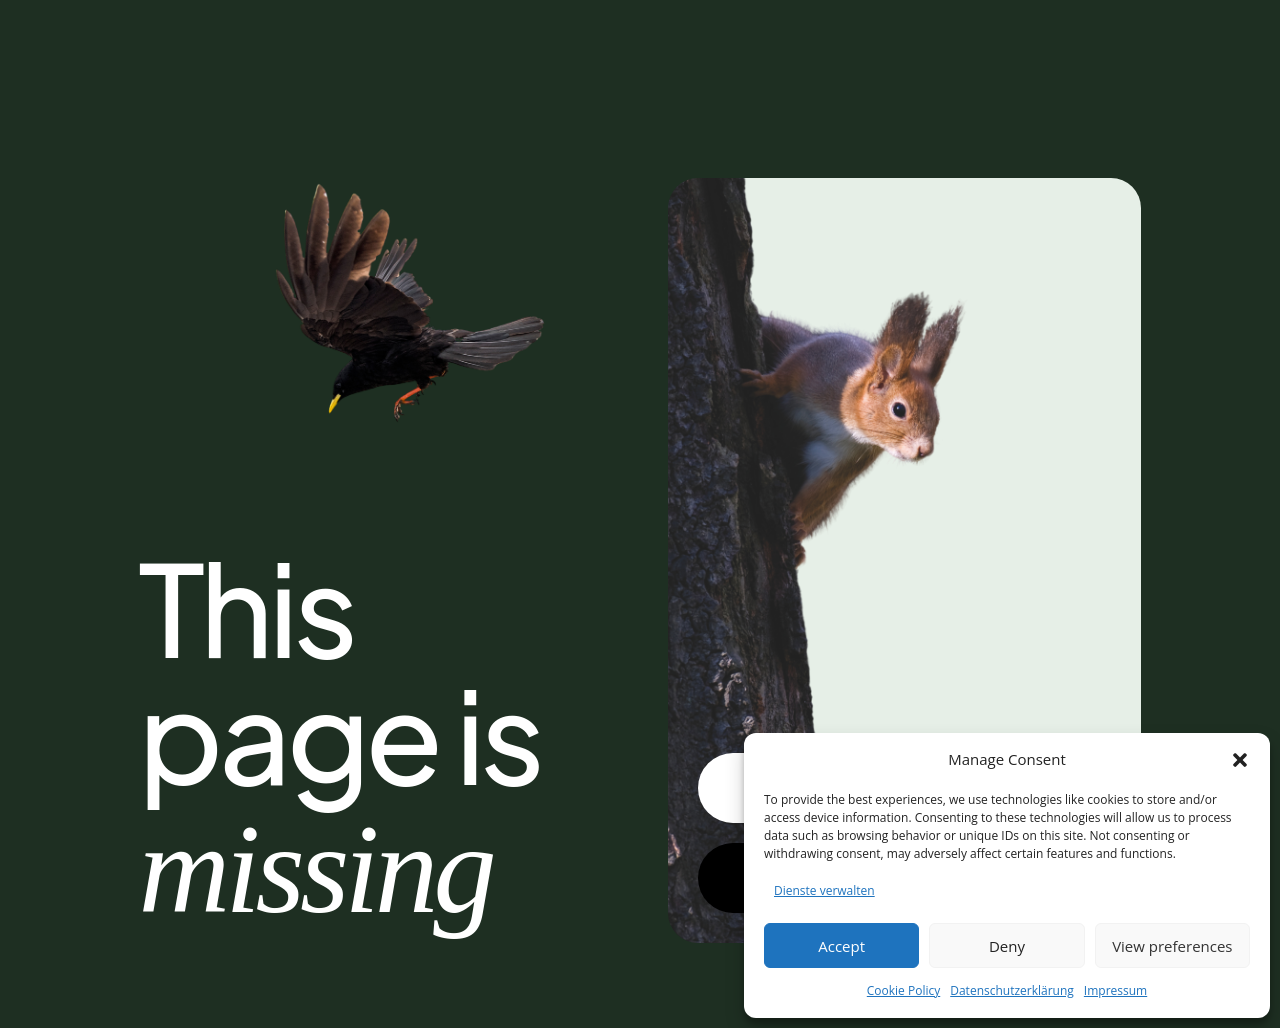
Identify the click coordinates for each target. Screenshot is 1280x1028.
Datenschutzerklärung (1012, 990)
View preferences (1172, 946)
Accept (841, 946)
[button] (1240, 760)
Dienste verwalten (824, 890)
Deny (1007, 946)
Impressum (1115, 990)
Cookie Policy (903, 990)
